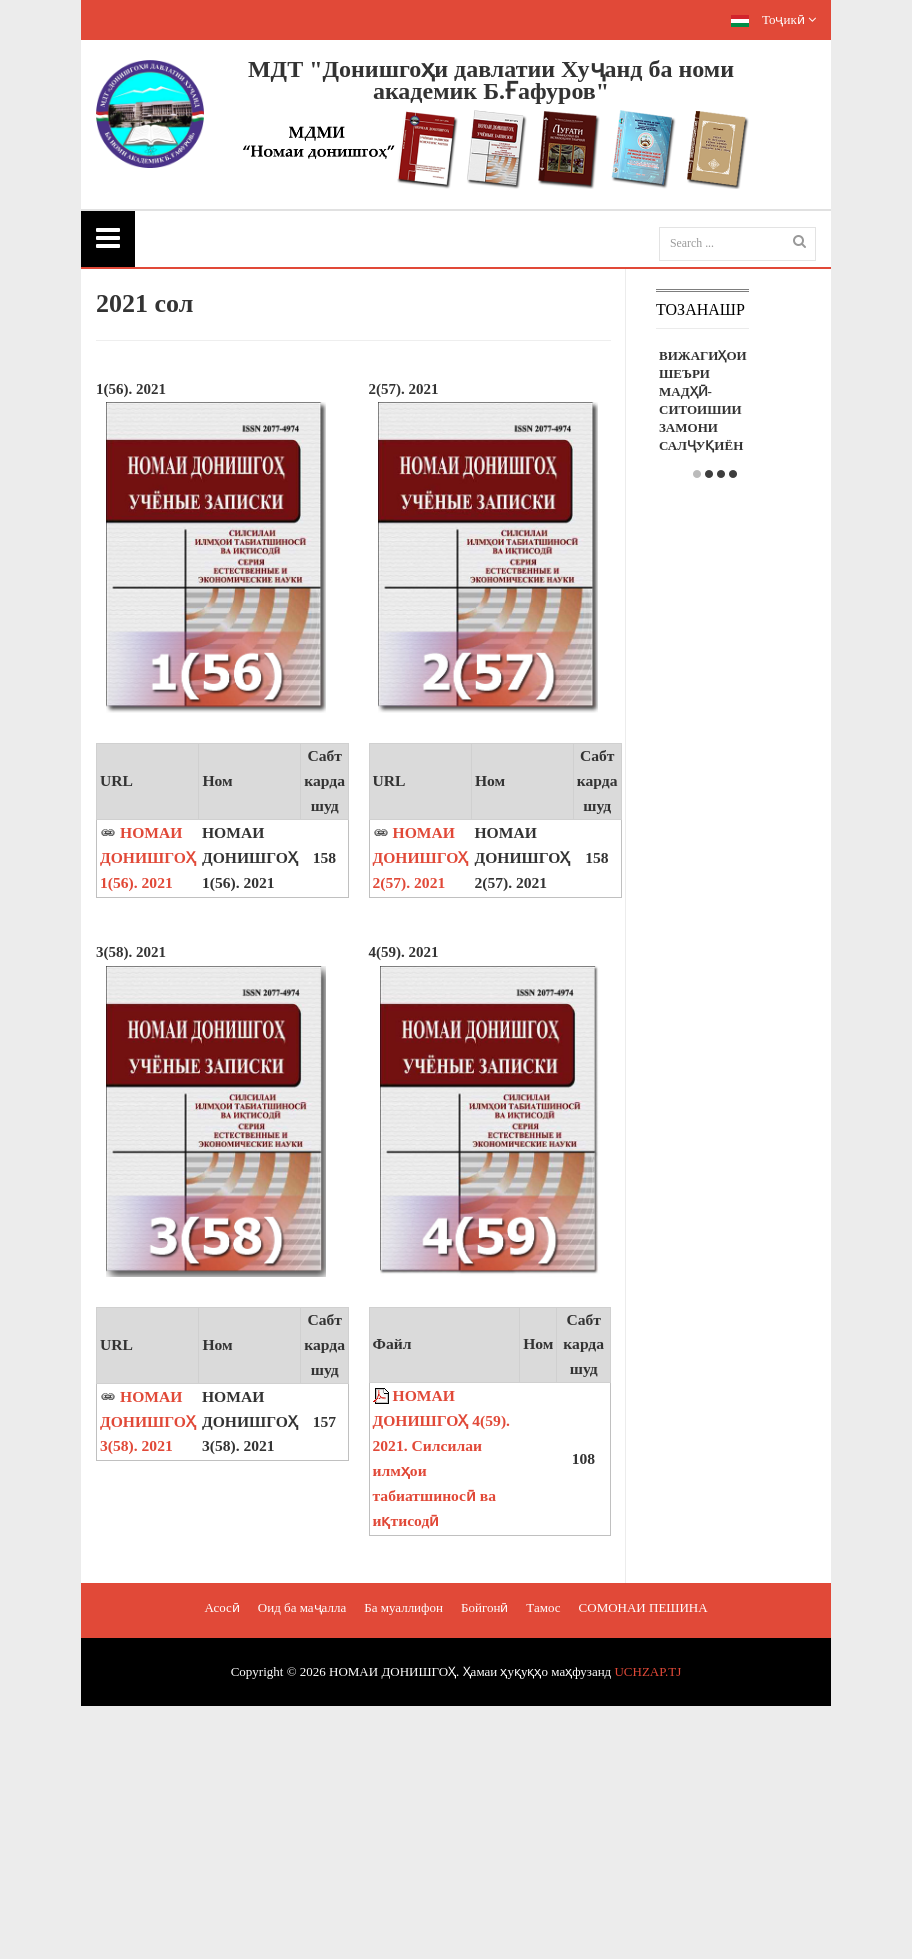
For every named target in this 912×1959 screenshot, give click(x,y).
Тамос (543, 1607)
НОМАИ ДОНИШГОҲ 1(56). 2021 (148, 857)
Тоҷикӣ (773, 19)
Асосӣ (221, 1607)
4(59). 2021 (404, 952)
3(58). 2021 (131, 952)
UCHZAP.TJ (647, 1671)
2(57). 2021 (404, 389)
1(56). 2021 (131, 389)
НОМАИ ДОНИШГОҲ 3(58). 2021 (148, 1421)
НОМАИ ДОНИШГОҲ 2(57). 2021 (421, 857)
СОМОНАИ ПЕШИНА (643, 1607)
